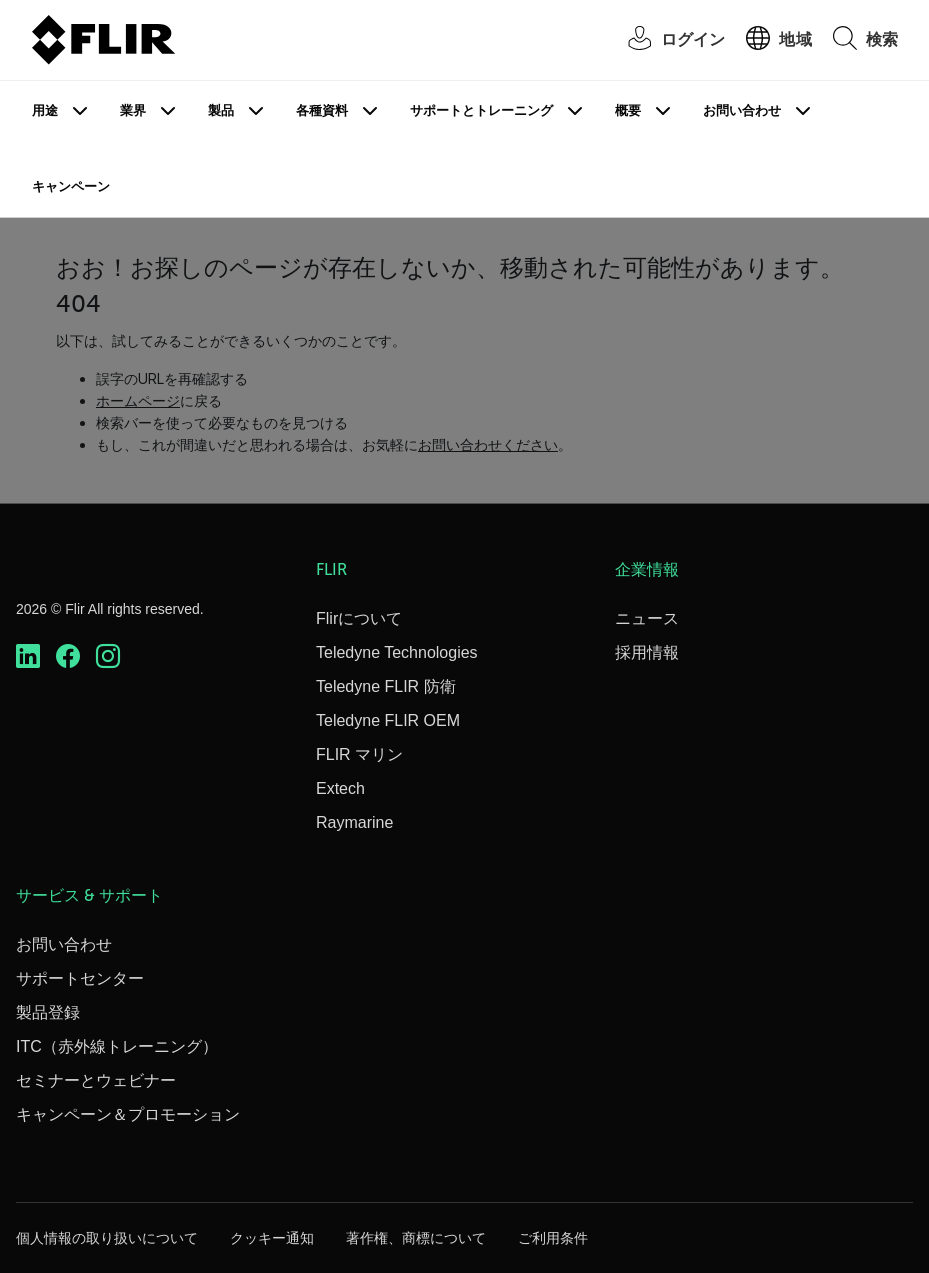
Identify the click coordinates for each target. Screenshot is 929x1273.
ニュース (647, 618)
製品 (221, 110)
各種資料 (322, 110)
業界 (133, 110)
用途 (45, 110)
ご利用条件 (553, 1238)
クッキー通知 (272, 1238)
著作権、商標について (416, 1238)
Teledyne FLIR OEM (388, 720)
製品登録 (48, 1012)
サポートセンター (80, 978)
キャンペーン (71, 186)
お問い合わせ (742, 110)
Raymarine (354, 822)
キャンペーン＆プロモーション (128, 1114)
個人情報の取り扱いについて (107, 1238)
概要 (628, 110)
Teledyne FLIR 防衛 (386, 686)
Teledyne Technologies (397, 652)
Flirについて (359, 618)
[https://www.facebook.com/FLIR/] (68, 656)
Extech (340, 788)
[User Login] (666, 40)
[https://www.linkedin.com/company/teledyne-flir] (28, 656)
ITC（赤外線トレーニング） (117, 1046)
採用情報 (647, 652)
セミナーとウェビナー (96, 1080)
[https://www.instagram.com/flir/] (108, 656)
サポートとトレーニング (481, 110)
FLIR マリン (359, 754)
